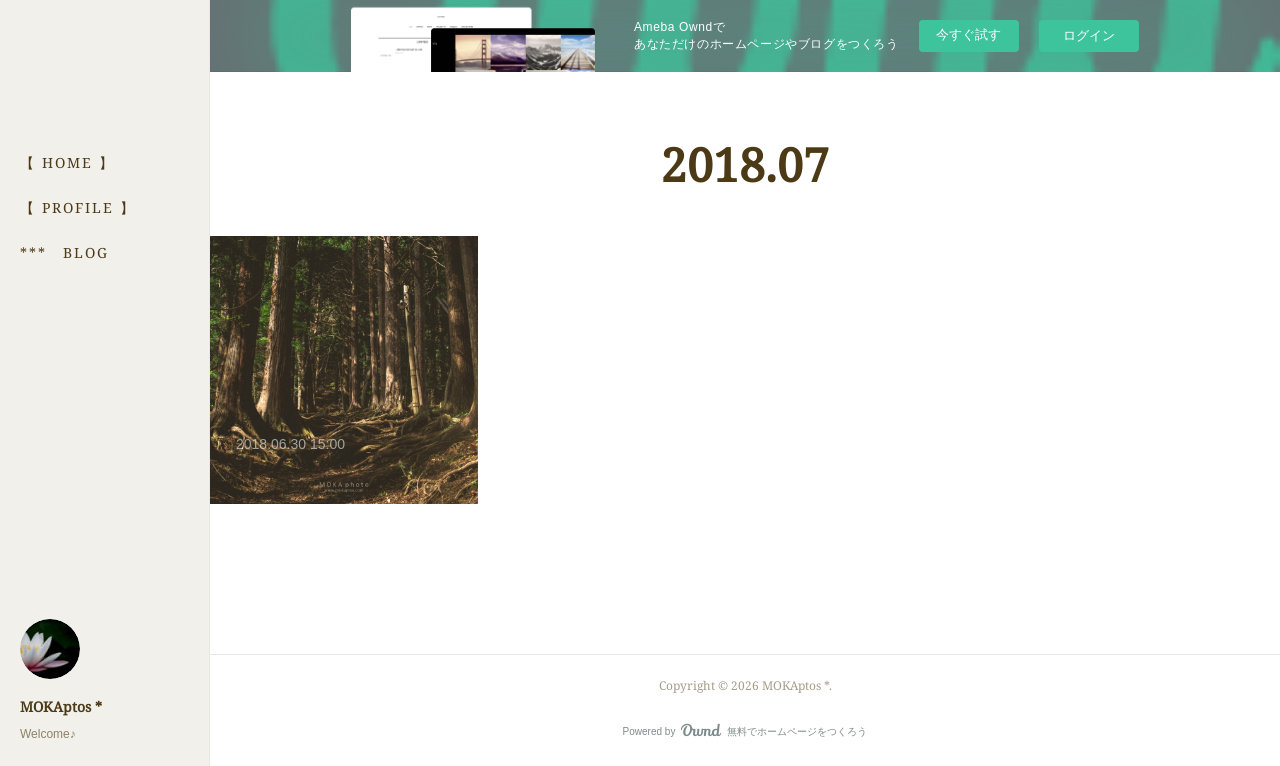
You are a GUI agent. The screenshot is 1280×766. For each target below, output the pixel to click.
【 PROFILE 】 (78, 207)
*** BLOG (64, 252)
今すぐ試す (968, 34)
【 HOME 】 (67, 162)
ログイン (1089, 35)
